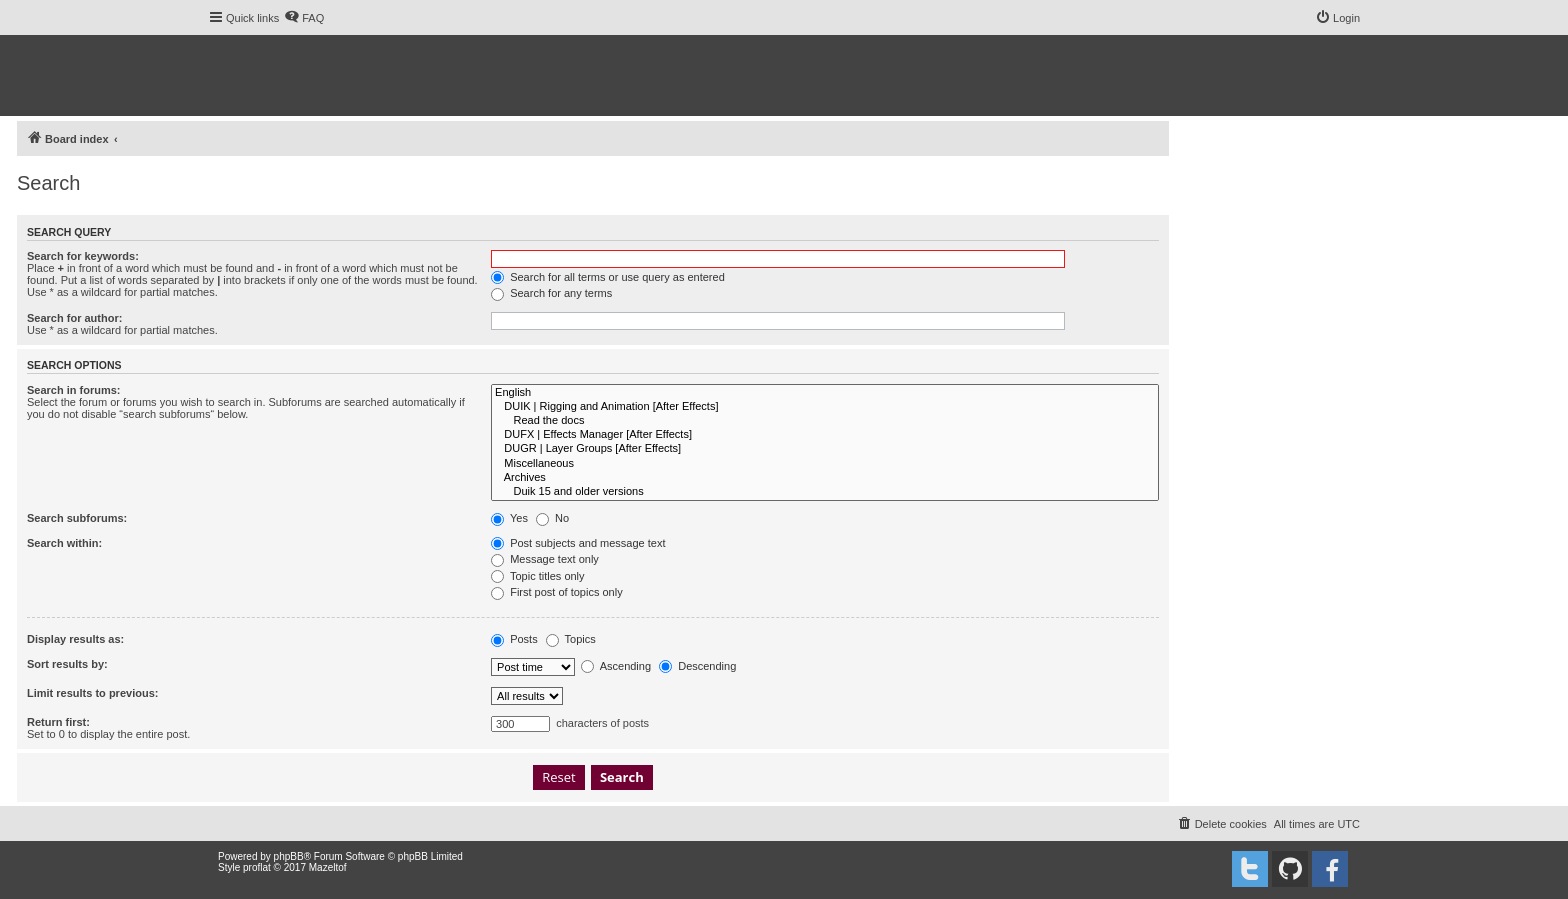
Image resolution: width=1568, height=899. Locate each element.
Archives (825, 478)
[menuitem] (304, 18)
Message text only (545, 559)
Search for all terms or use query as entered (608, 277)
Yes (509, 518)
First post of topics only (557, 592)
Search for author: (74, 318)
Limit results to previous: (92, 693)
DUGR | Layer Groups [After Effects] (825, 449)
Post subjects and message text (578, 543)
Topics (571, 639)
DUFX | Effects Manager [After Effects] (825, 435)
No (552, 518)
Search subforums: (77, 518)
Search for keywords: (83, 256)
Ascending (616, 666)
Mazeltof (328, 867)
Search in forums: (74, 390)
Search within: (64, 543)
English (825, 393)
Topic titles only (537, 576)
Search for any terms (551, 293)
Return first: (58, 722)
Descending (697, 666)
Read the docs (825, 421)
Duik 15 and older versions (825, 492)
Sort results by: (67, 664)
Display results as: (75, 639)
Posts (514, 639)
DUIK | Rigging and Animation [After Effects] (825, 407)
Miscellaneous (825, 464)
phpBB (289, 856)
